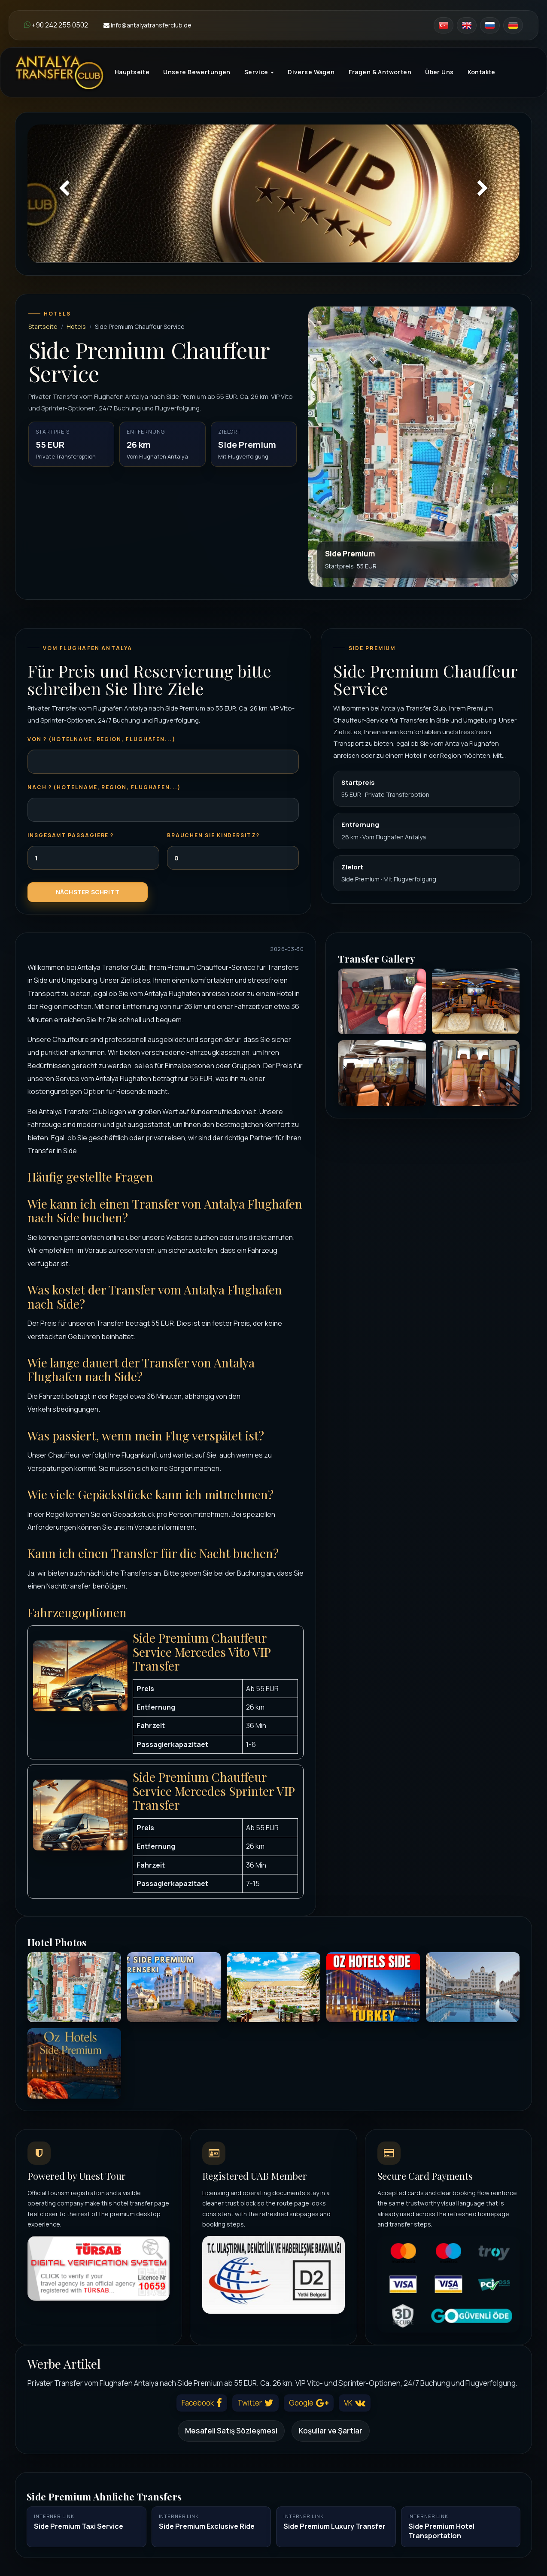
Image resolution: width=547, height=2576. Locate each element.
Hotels (76, 326)
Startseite (43, 326)
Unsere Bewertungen (197, 72)
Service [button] (259, 72)
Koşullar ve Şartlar (330, 2431)
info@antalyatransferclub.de (147, 25)
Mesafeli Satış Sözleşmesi (231, 2431)
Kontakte (481, 72)
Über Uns (439, 72)
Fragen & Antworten (380, 72)
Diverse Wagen (311, 72)
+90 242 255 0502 (56, 25)
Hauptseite (132, 72)
